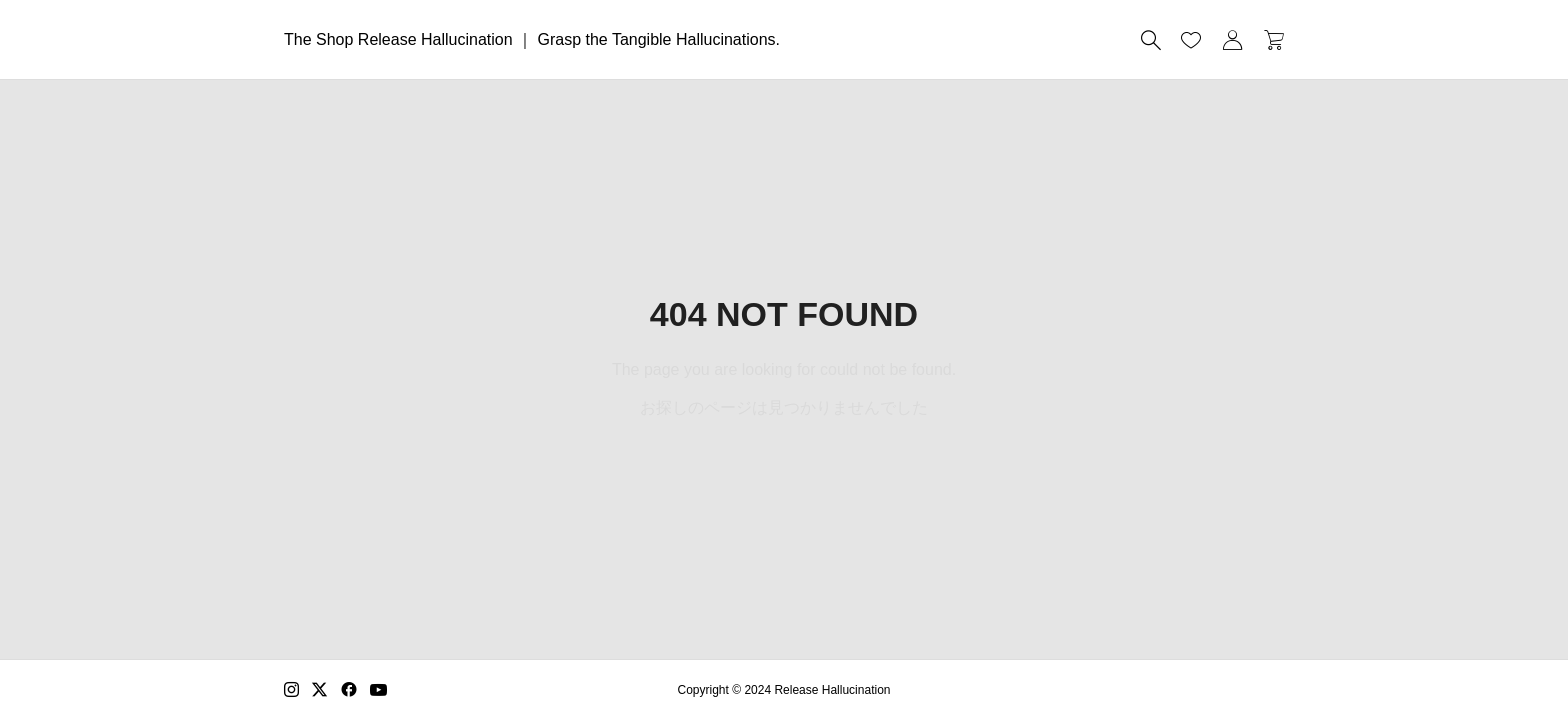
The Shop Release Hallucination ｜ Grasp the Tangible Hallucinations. (532, 39)
